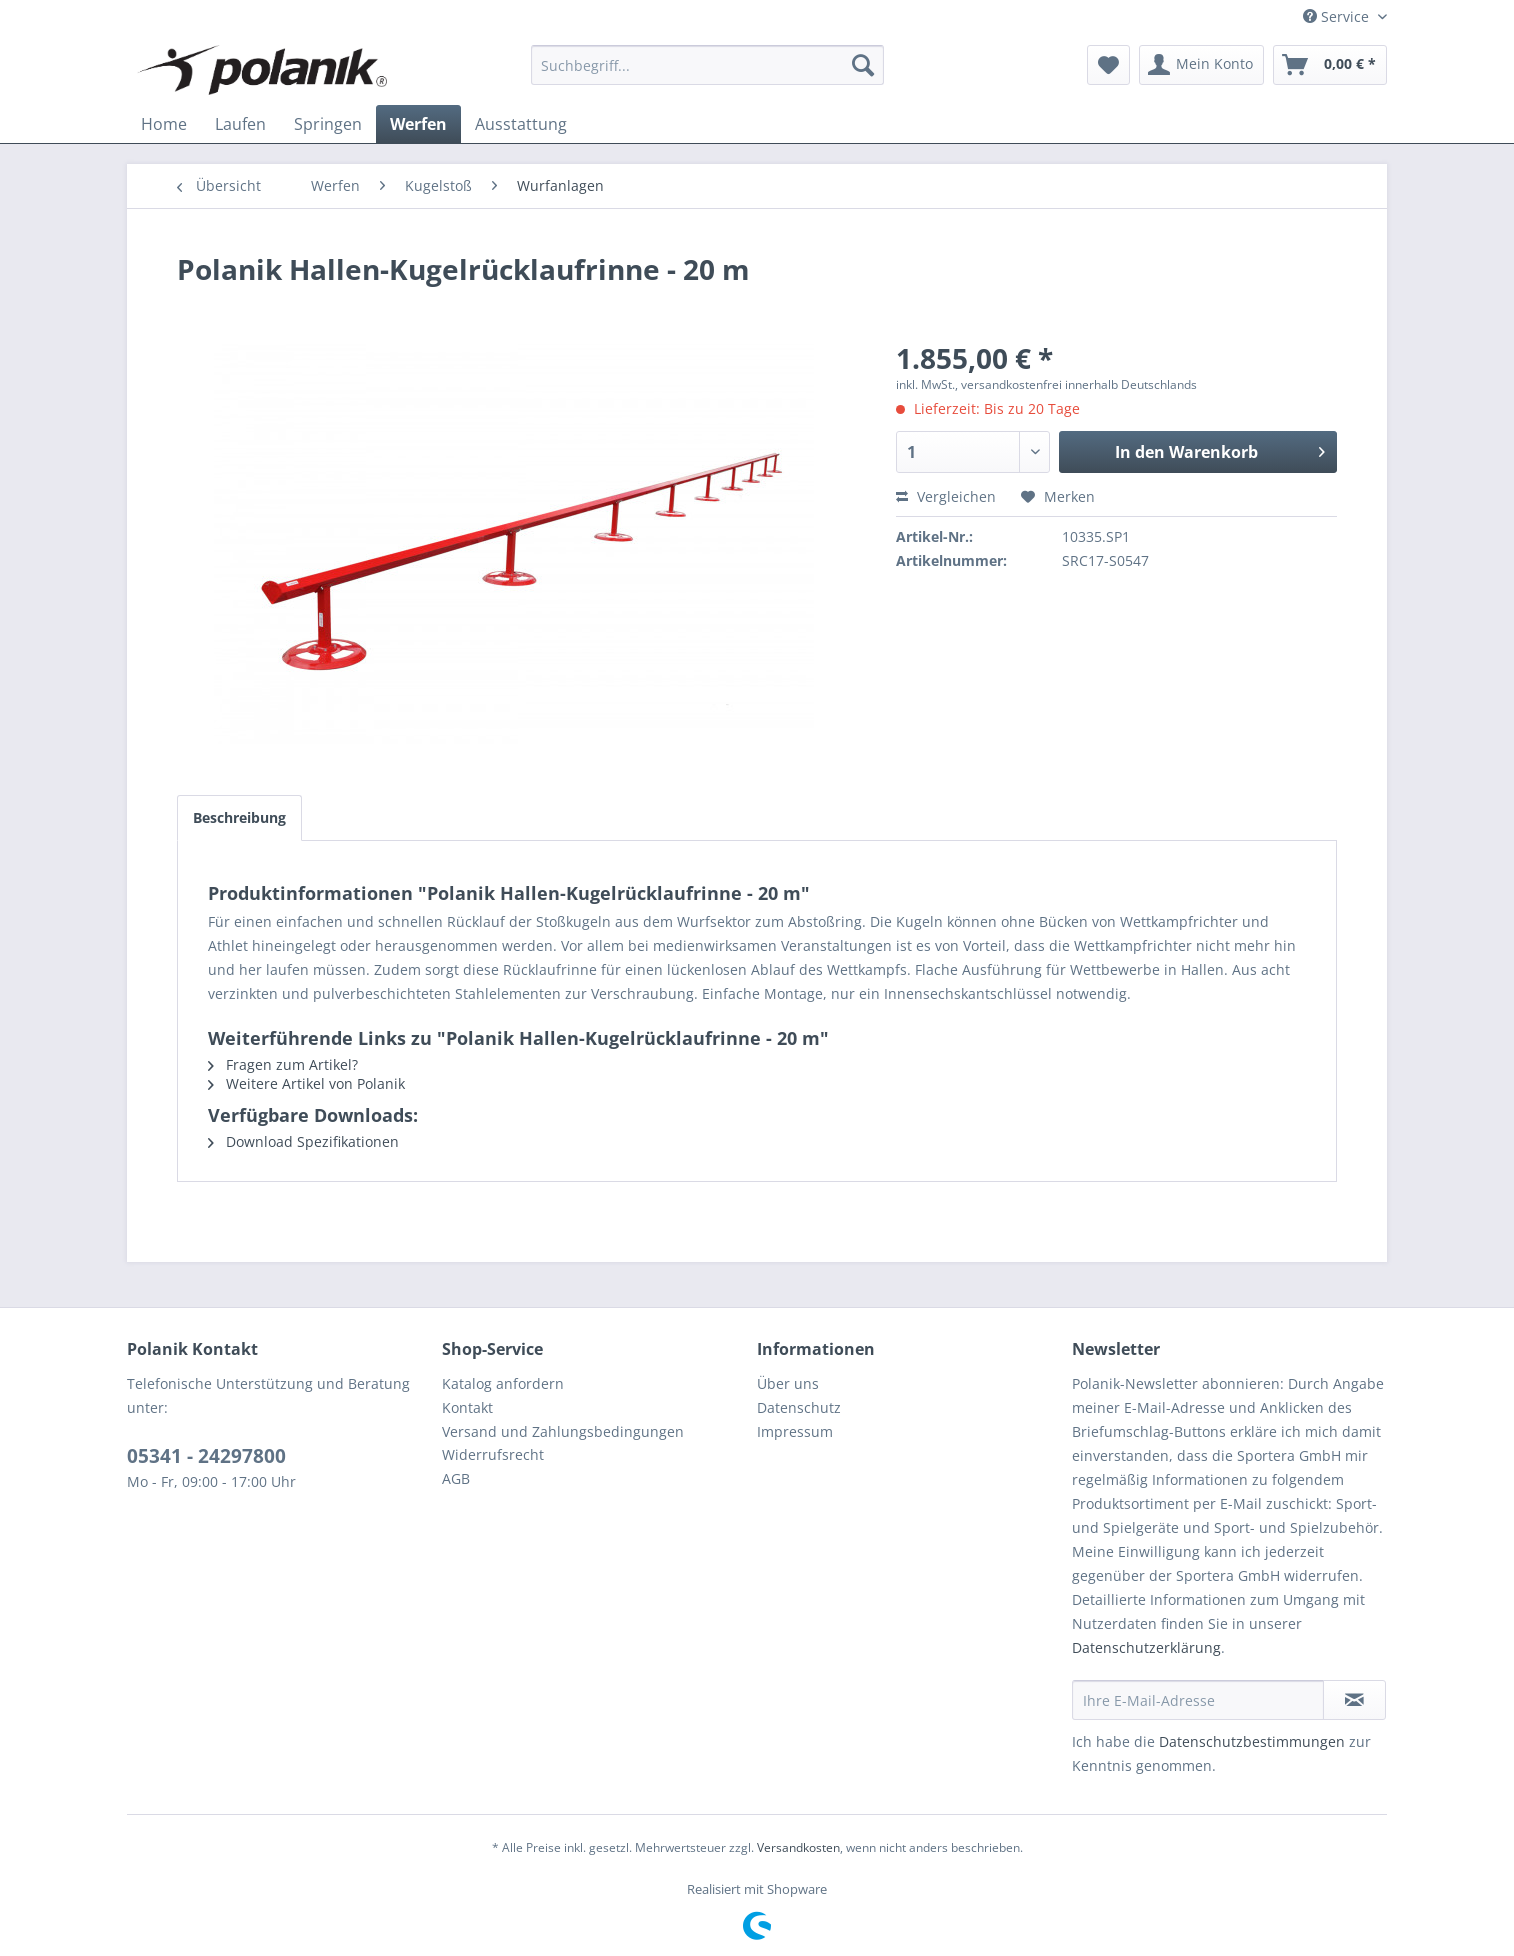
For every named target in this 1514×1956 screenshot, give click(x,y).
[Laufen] (240, 124)
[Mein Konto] (1201, 65)
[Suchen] (863, 65)
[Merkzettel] (1108, 65)
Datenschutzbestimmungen (1252, 1741)
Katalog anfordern (503, 1383)
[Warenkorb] (1330, 65)
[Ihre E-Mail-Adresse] (1198, 1700)
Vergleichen (946, 496)
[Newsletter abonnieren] (1354, 1700)
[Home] (164, 124)
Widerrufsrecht (493, 1454)
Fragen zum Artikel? (283, 1064)
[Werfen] (418, 124)
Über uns (788, 1383)
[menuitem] (707, 65)
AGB (456, 1478)
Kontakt (467, 1407)
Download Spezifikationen (303, 1141)
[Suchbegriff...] (707, 65)
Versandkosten (798, 1847)
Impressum (795, 1431)
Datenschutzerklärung (1146, 1647)
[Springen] (328, 124)
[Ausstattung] (521, 124)
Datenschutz (799, 1407)
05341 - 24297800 (206, 1456)
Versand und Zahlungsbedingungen (563, 1431)
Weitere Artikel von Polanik (306, 1083)
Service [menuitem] (1338, 16)
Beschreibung (239, 817)
